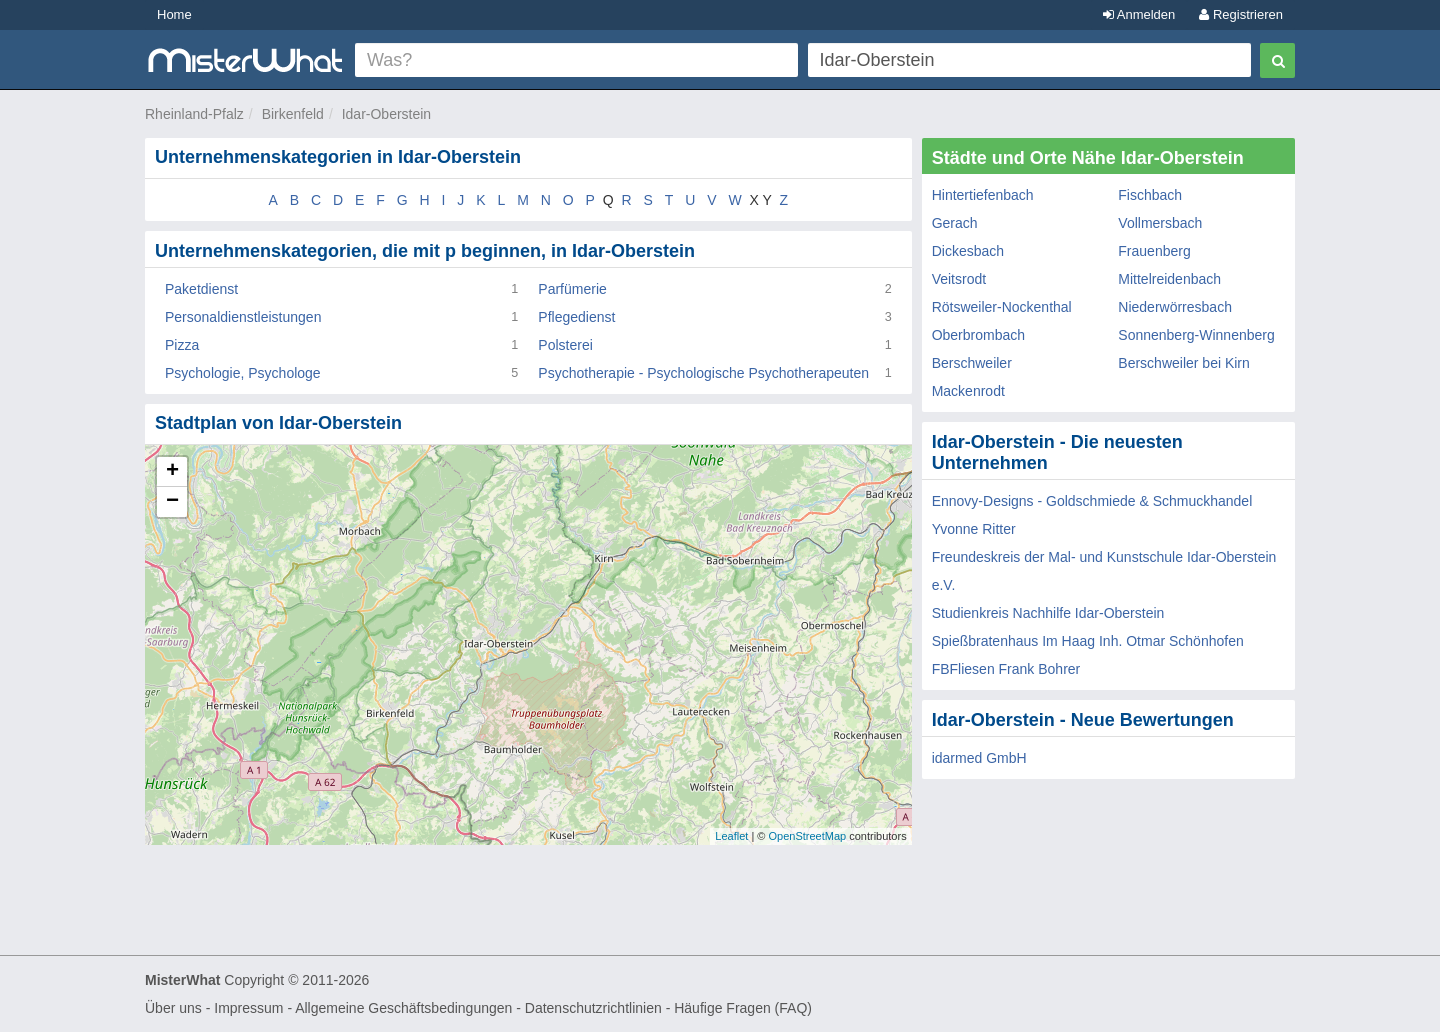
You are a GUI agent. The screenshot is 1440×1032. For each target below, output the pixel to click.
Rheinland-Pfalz (194, 114)
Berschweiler (972, 363)
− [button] (172, 502)
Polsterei (565, 345)
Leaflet (731, 836)
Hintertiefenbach (983, 195)
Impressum (248, 1008)
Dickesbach (968, 251)
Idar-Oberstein (386, 114)
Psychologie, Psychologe (243, 373)
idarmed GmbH (979, 758)
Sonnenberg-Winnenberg (1196, 335)
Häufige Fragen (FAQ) (743, 1008)
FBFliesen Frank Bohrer (1006, 669)
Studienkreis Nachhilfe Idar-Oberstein (1048, 613)
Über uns (173, 1008)
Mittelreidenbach (1169, 279)
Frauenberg (1154, 251)
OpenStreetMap (807, 836)
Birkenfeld (293, 114)
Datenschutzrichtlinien (593, 1008)
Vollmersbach (1160, 223)
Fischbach (1150, 195)
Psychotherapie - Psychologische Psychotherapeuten (703, 373)
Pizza (182, 345)
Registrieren (1241, 14)
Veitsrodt (959, 279)
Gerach (955, 223)
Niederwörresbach (1175, 307)
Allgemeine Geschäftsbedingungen (403, 1008)
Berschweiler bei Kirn (1184, 363)
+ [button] (172, 472)
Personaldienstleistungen (243, 317)
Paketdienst (201, 289)
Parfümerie (572, 289)
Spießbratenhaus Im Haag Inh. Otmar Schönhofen (1088, 641)
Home (174, 14)
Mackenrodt (968, 391)
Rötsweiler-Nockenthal (1002, 307)
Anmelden (1139, 14)
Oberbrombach (978, 335)
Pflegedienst (576, 317)
